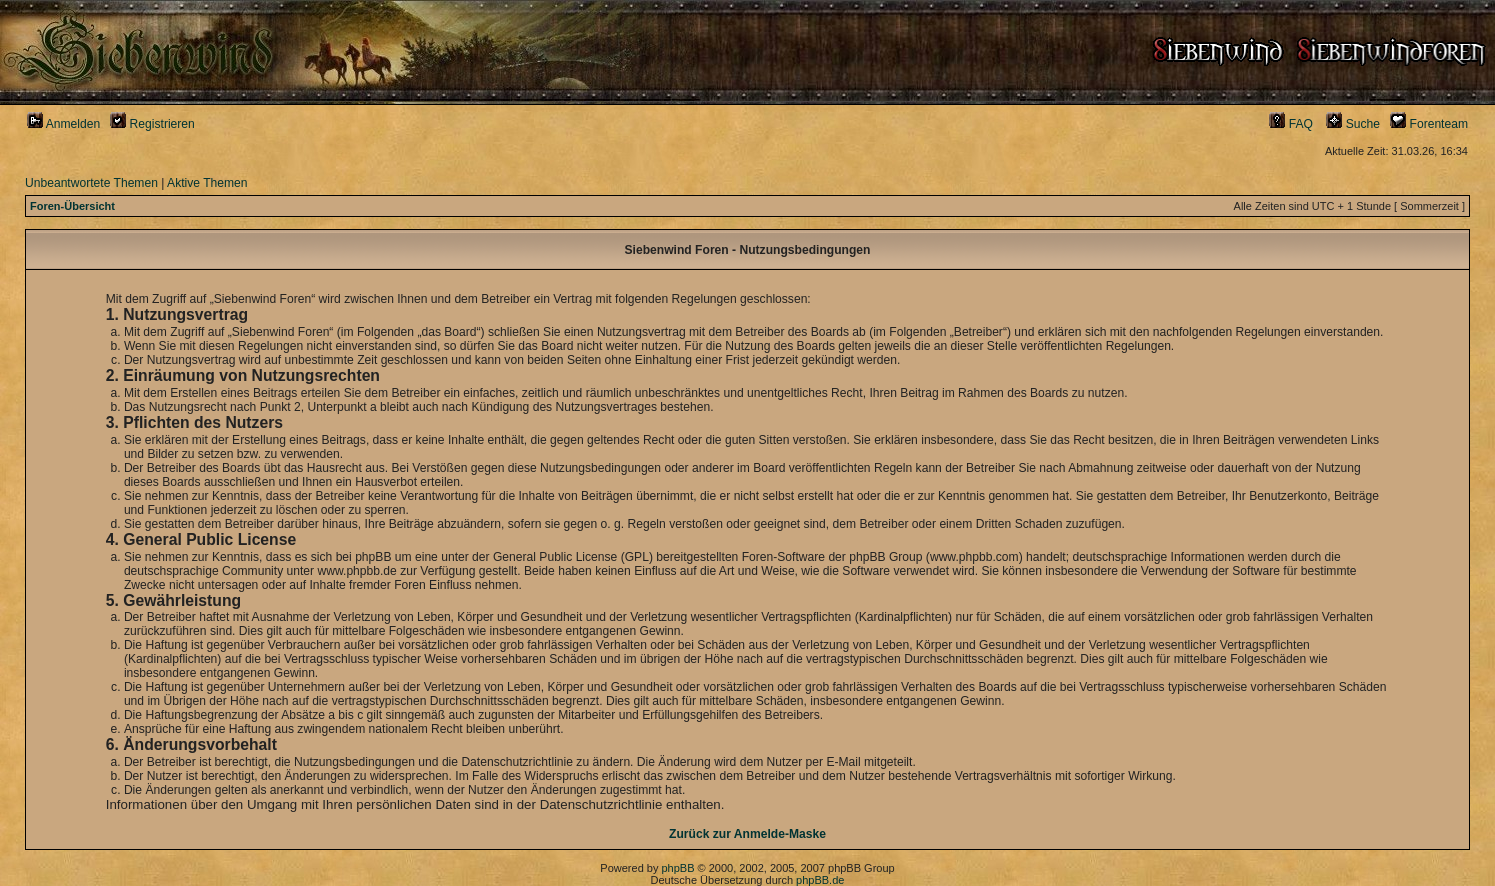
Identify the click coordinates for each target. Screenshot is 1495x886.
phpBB (677, 868)
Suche (1353, 124)
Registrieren (152, 124)
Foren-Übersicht (72, 206)
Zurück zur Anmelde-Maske (747, 834)
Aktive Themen (207, 183)
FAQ (1291, 124)
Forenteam (1429, 124)
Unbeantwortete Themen (91, 183)
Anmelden (63, 124)
